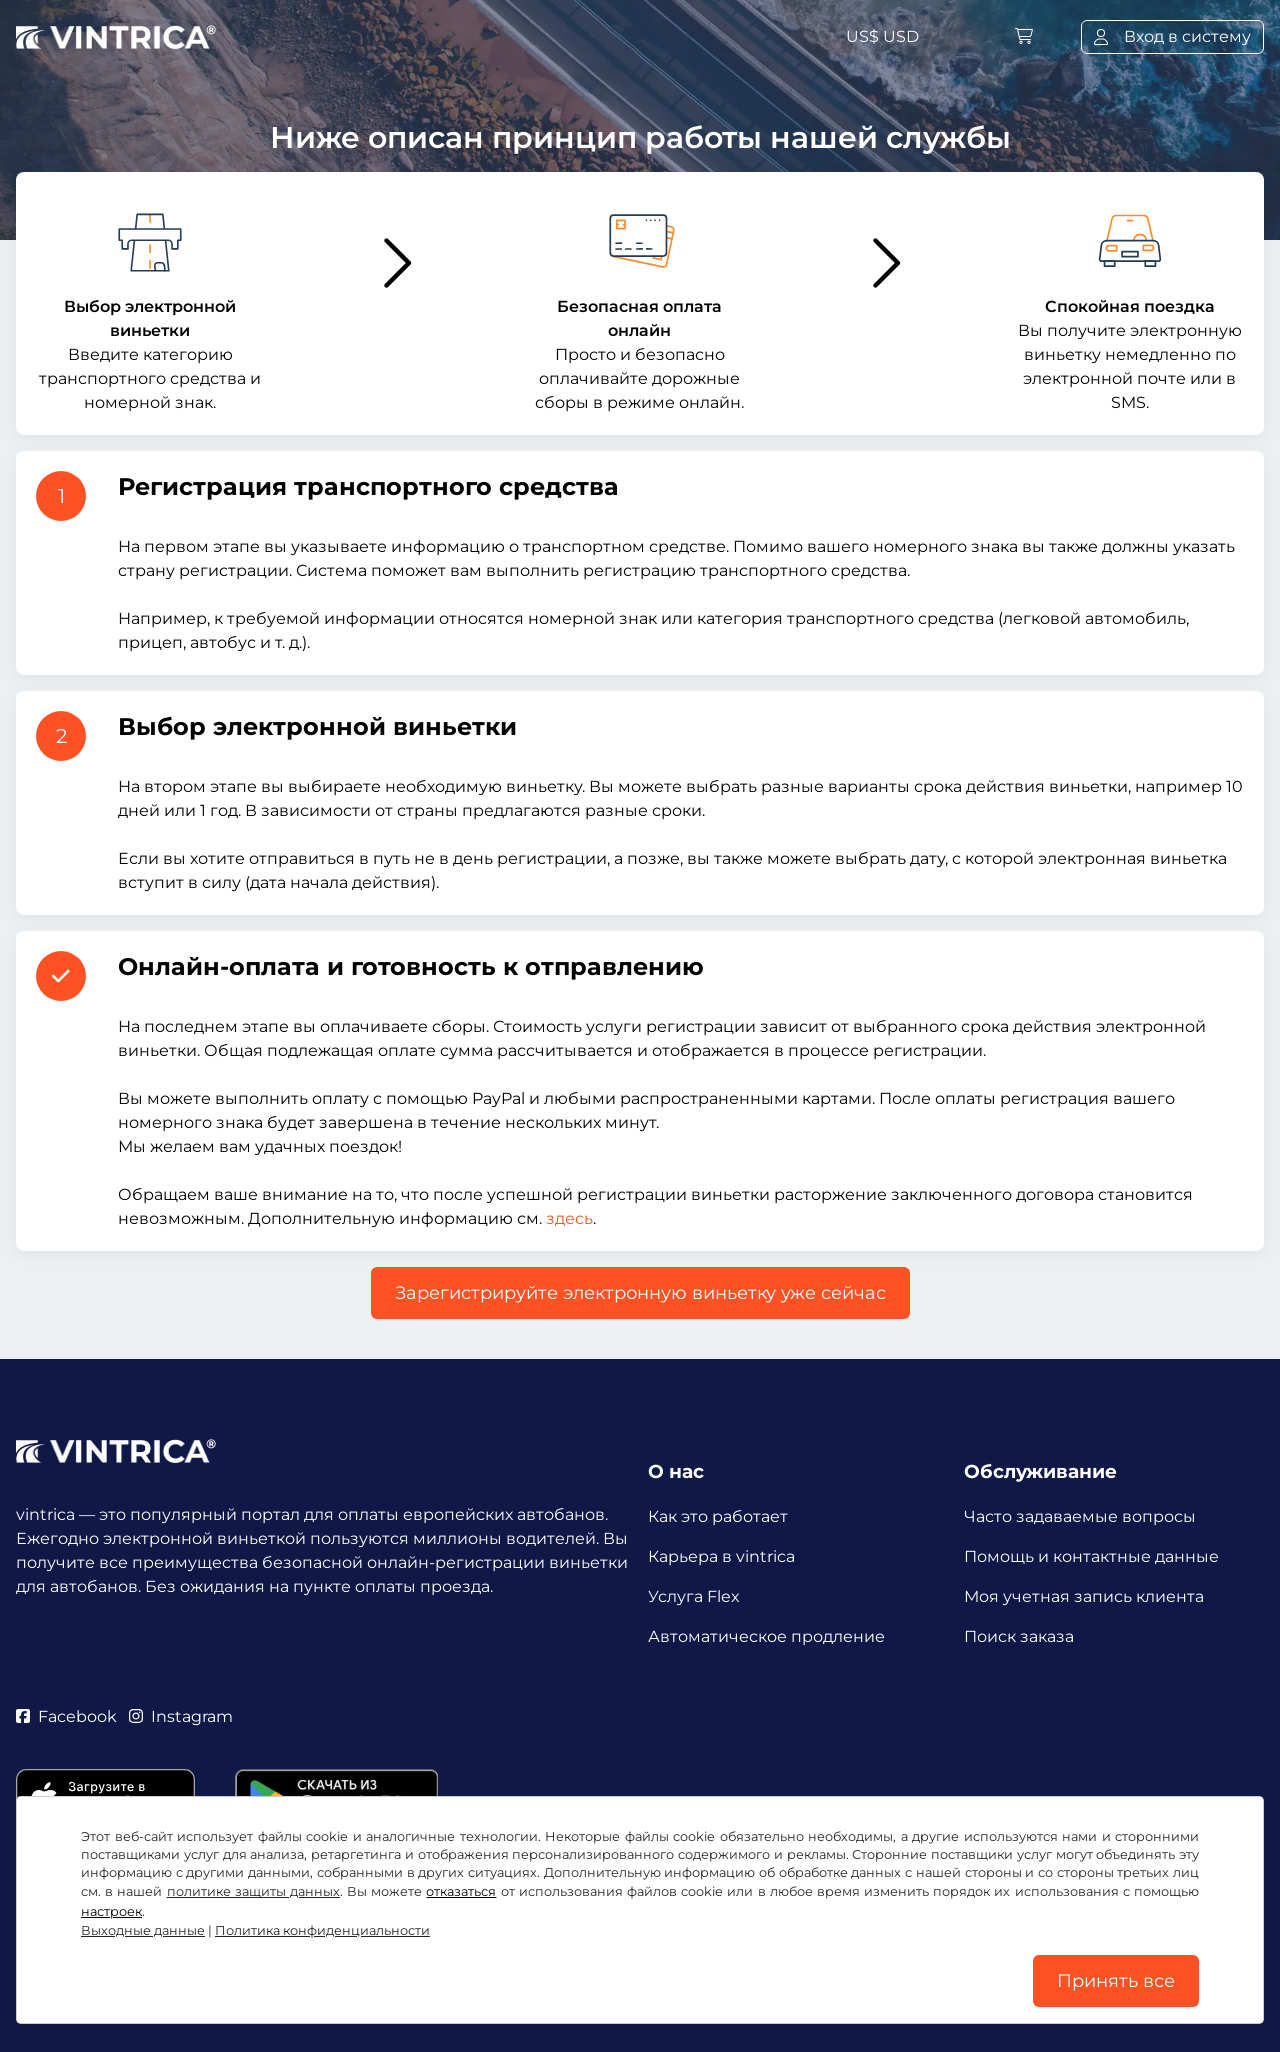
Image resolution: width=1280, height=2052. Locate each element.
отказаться (461, 1891)
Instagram (181, 1716)
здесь (569, 1218)
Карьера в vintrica (721, 1556)
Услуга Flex (694, 1596)
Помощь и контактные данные (1091, 1556)
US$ (882, 36)
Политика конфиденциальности (322, 1930)
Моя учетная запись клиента (1084, 1596)
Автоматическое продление (766, 1636)
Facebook (66, 1716)
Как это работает (718, 1516)
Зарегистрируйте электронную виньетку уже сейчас (640, 1293)
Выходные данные (143, 1930)
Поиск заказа (1019, 1636)
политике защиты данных (253, 1891)
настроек (111, 1911)
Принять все (1116, 1981)
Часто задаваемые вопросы (1080, 1516)
